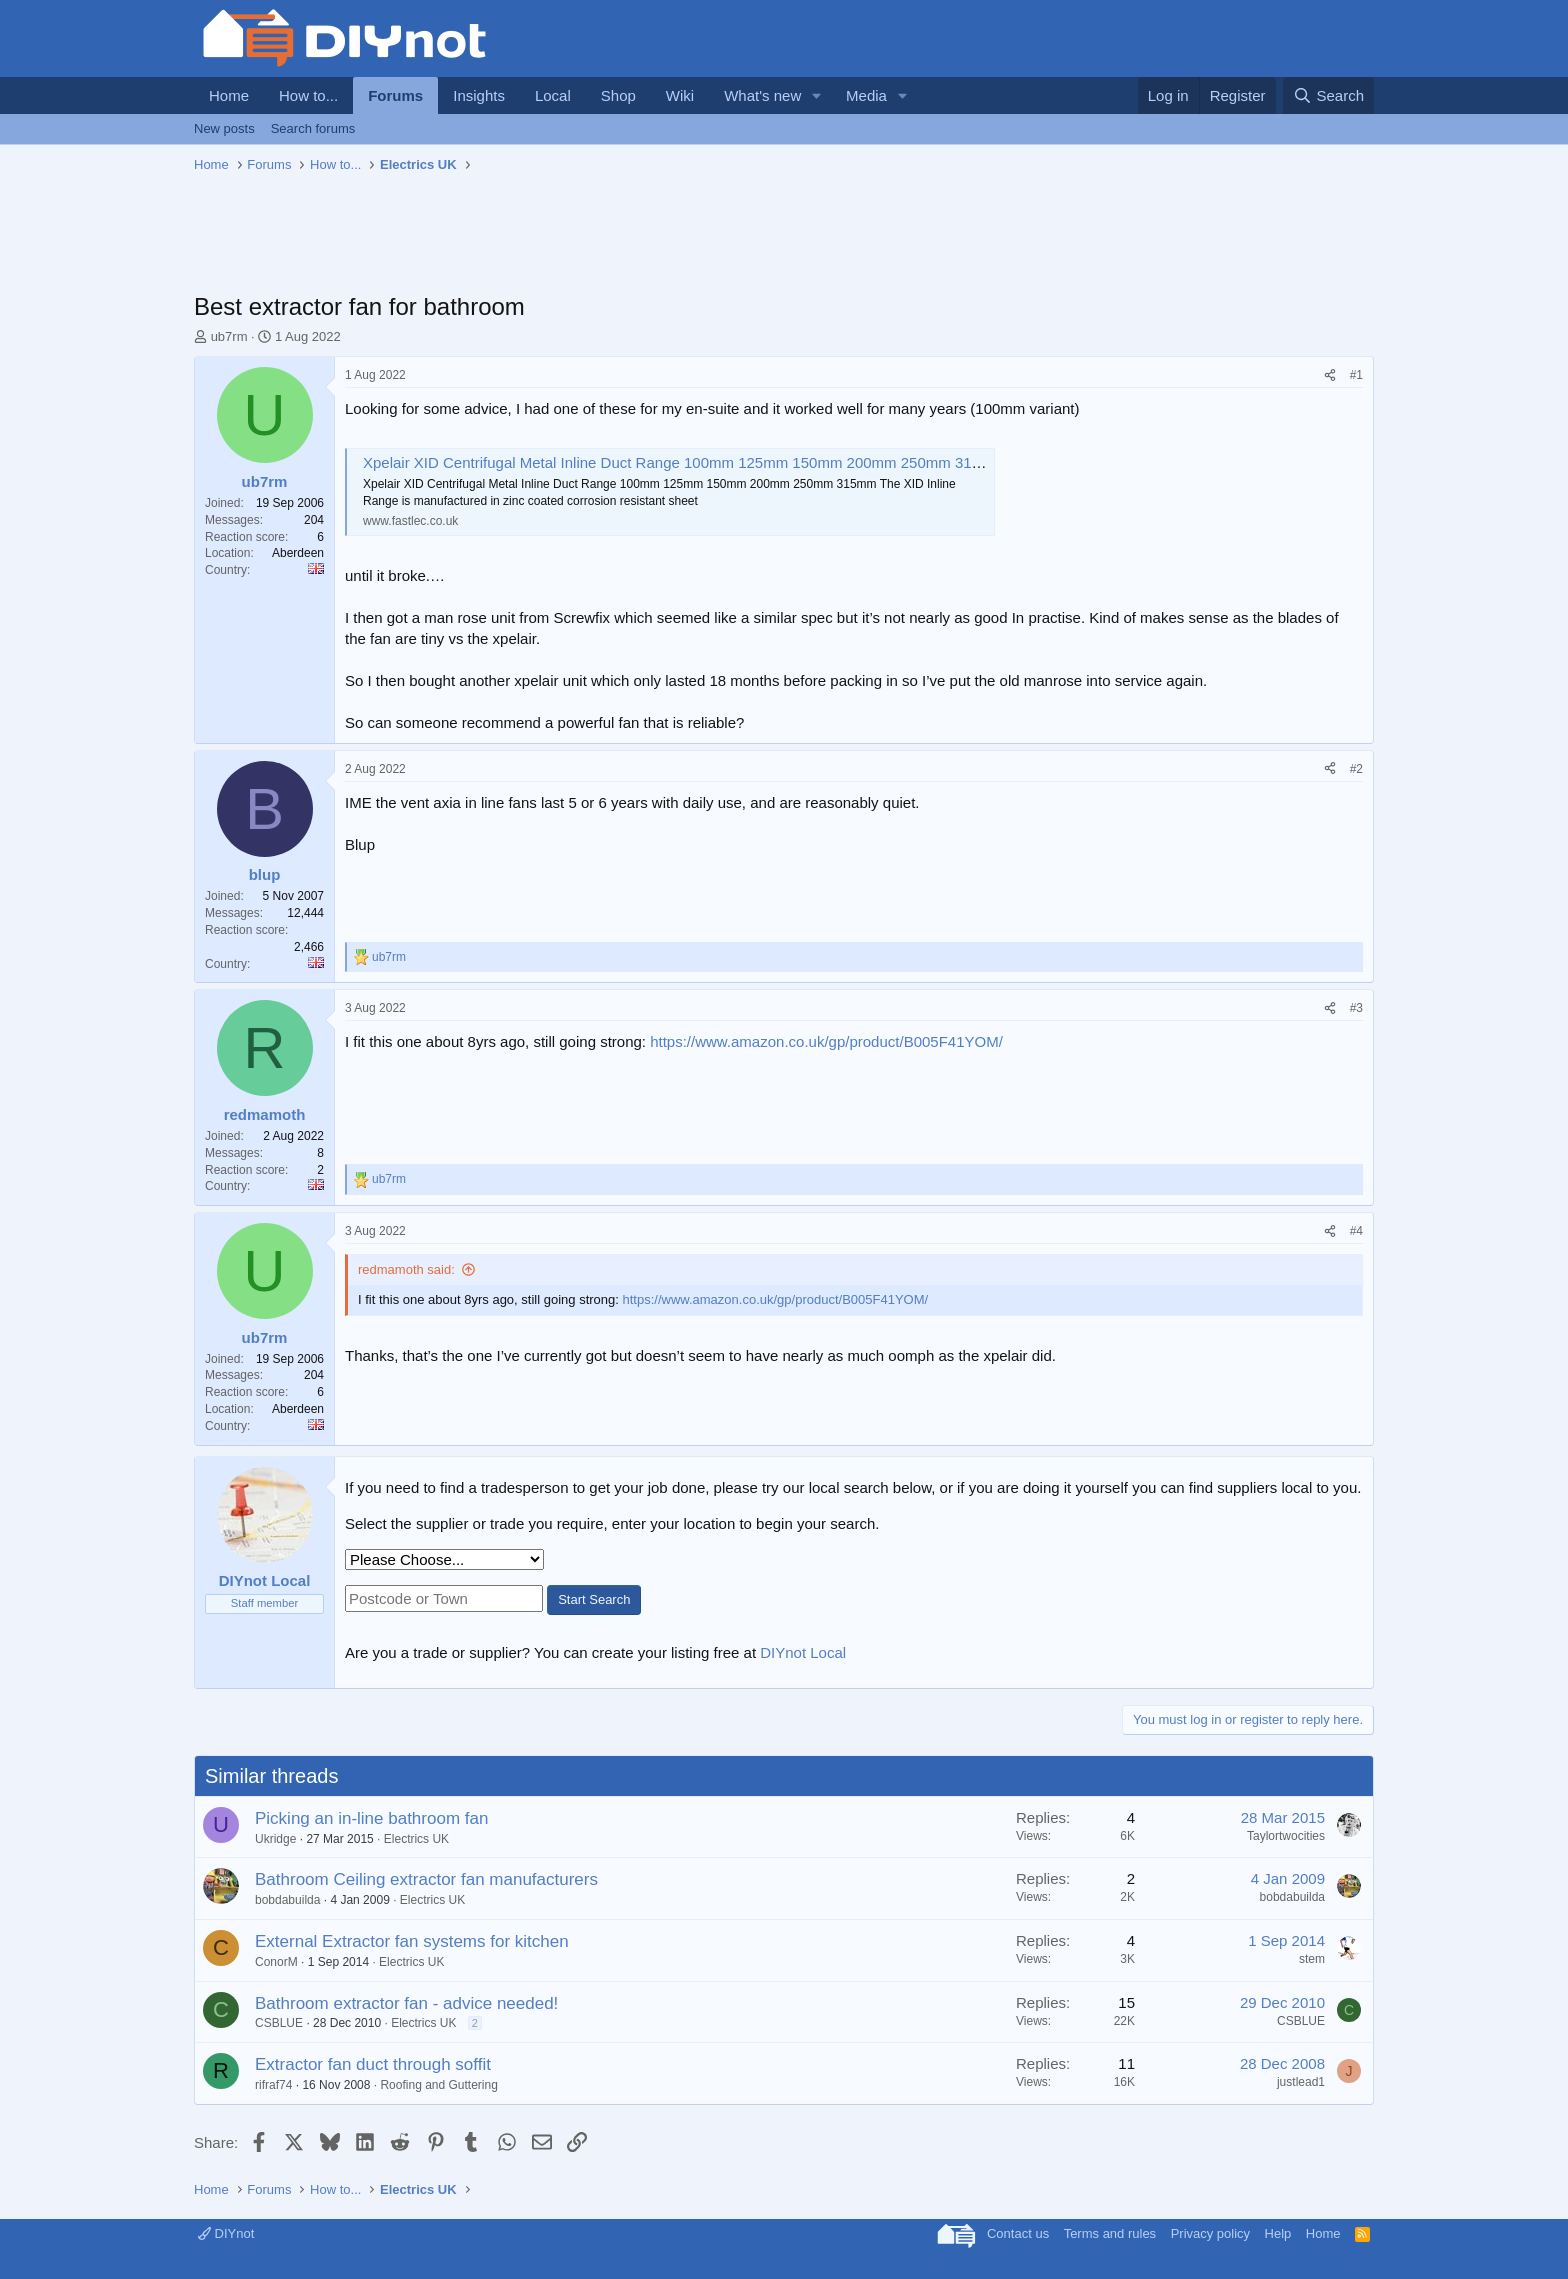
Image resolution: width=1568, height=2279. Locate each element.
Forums (395, 95)
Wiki (680, 95)
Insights (479, 95)
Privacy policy (1210, 2233)
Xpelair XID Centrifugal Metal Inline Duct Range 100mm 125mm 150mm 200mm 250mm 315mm (684, 462)
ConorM (276, 1962)
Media (866, 95)
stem (1312, 1959)
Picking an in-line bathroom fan (371, 1818)
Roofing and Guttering (438, 2085)
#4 (1356, 1231)
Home (229, 95)
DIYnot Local (803, 1652)
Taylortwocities (1286, 1836)
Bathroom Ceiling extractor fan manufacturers (426, 1879)
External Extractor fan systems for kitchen (412, 1941)
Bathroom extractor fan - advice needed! (406, 2003)
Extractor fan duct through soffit (373, 2064)
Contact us (1018, 2233)
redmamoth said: (406, 1269)
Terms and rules (1110, 2233)
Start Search (594, 1599)
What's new (762, 95)
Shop (618, 95)
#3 (1356, 1008)
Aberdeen (298, 553)
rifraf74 (273, 2085)
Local (553, 95)
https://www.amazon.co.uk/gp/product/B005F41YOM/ (826, 1041)
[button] (817, 95)
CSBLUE (279, 2023)
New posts (224, 128)
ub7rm (229, 336)
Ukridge (275, 1839)
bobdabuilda (287, 1900)
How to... (308, 95)
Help (1278, 2233)
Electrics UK (416, 1839)
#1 (1356, 375)
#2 (1356, 769)
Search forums (313, 128)
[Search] (1328, 95)
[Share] (1330, 375)
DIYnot (226, 2233)
